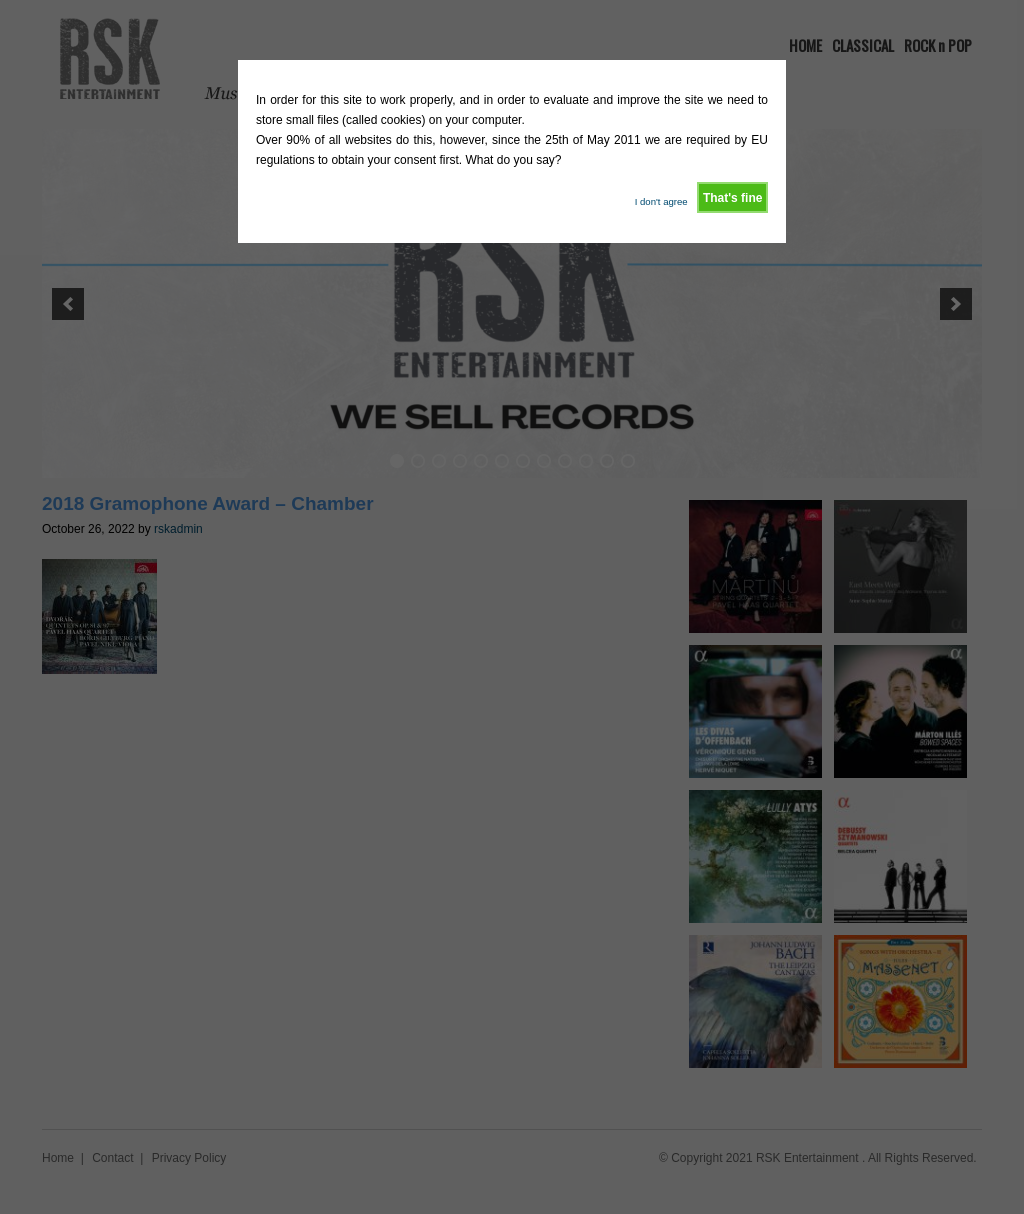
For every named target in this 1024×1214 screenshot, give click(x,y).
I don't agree (661, 201)
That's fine (733, 198)
